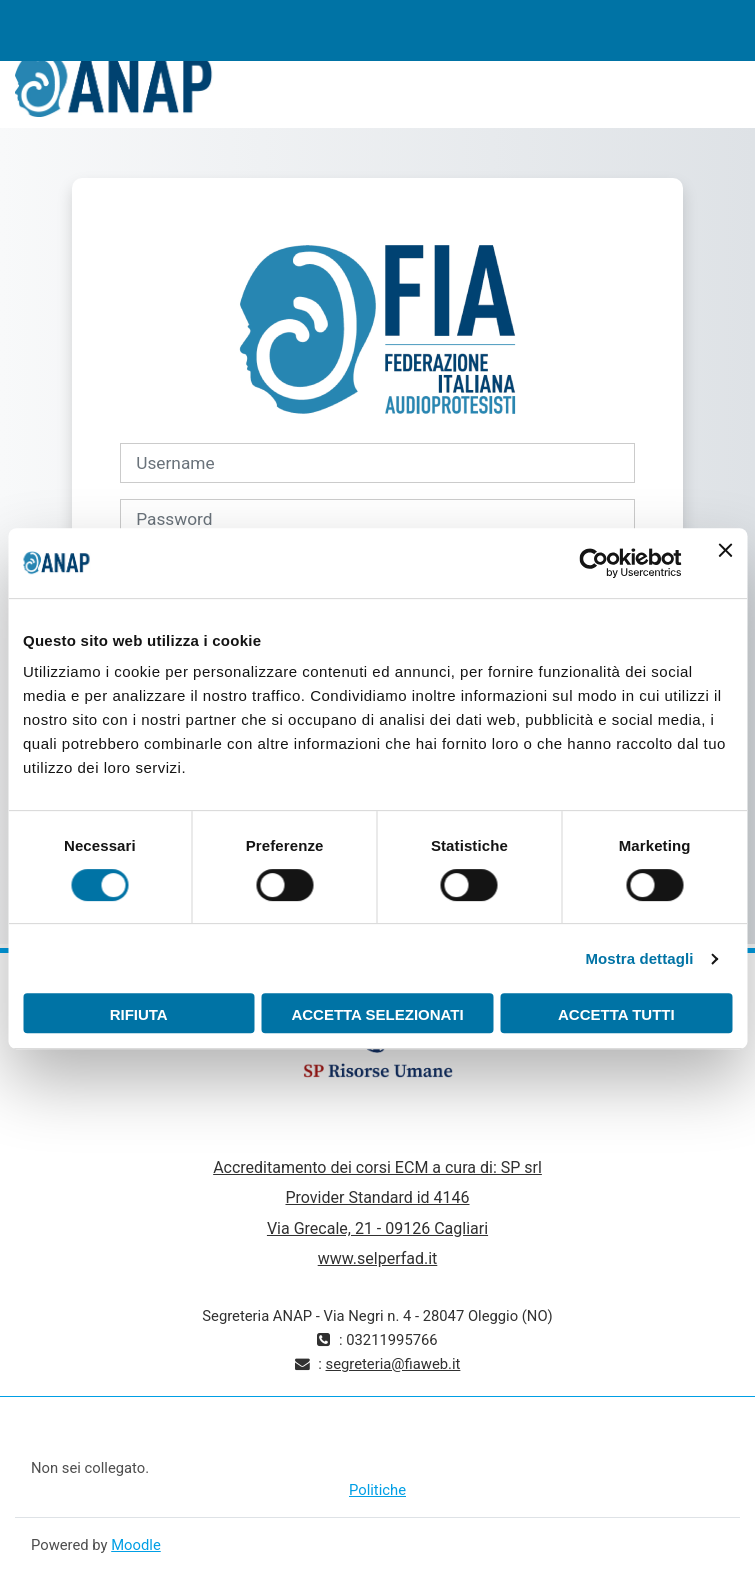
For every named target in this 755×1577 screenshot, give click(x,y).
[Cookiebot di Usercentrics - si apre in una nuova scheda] (593, 563)
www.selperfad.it (378, 1258)
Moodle (136, 1545)
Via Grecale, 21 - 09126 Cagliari (377, 1228)
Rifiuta (139, 1014)
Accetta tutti (616, 1014)
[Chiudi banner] (725, 563)
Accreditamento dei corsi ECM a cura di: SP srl (377, 1167)
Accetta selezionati (377, 1014)
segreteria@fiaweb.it (393, 1364)
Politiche (377, 1490)
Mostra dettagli (639, 958)
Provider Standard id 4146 (377, 1197)
